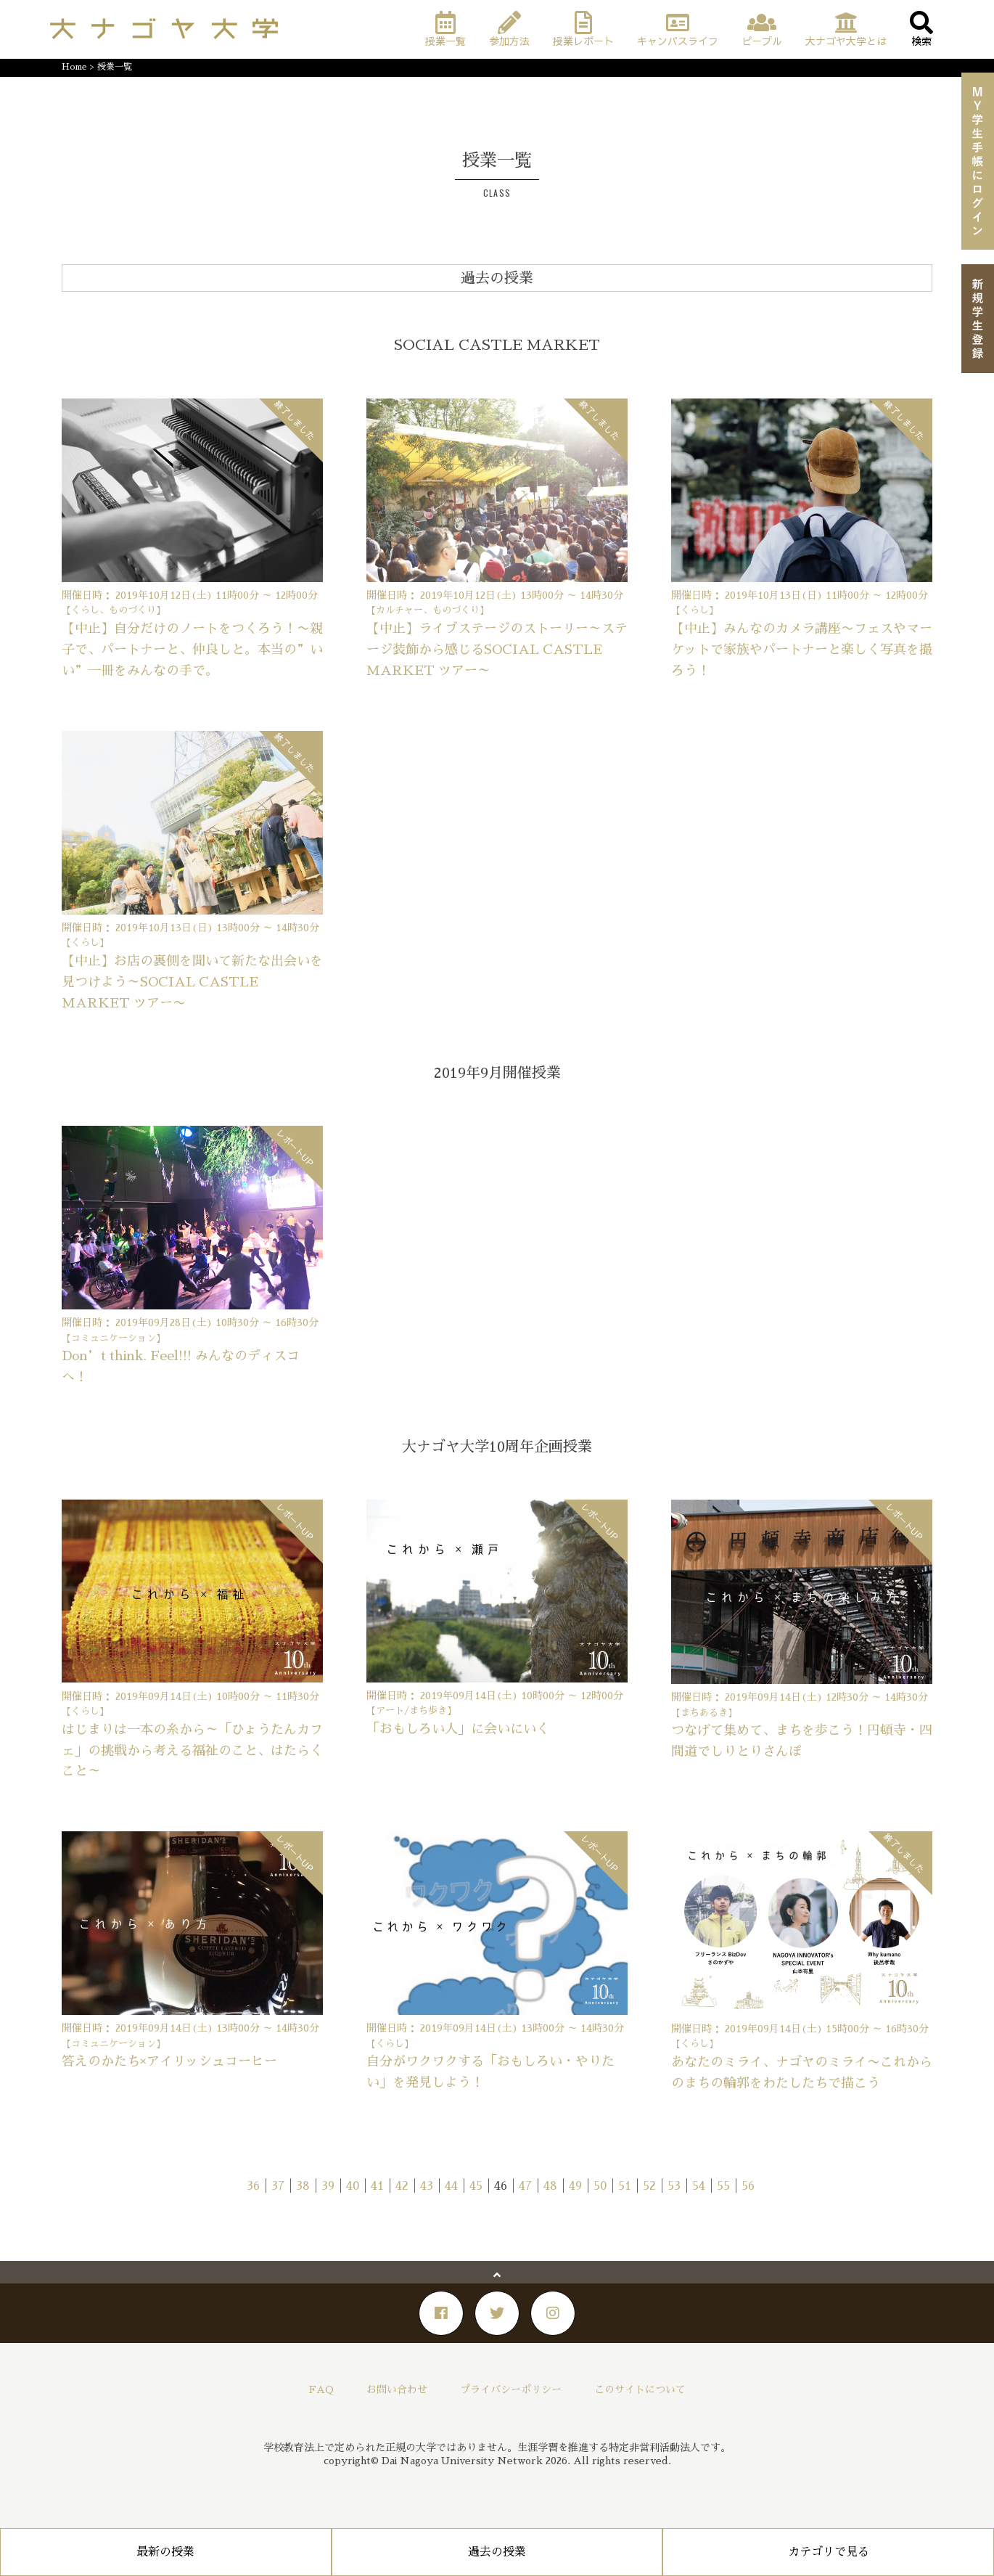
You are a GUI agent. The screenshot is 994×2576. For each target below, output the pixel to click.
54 (698, 2186)
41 (377, 2186)
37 (277, 2186)
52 (649, 2186)
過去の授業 (497, 2552)
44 (451, 2186)
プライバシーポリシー (511, 2389)
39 (327, 2186)
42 (401, 2186)
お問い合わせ (396, 2389)
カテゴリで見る (828, 2552)
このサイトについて (640, 2389)
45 (475, 2186)
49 (575, 2186)
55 (723, 2186)
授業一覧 (114, 66)
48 (550, 2186)
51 (624, 2186)
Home (74, 66)
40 (352, 2186)
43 (426, 2186)
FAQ (321, 2389)
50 (600, 2186)
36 (253, 2186)
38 (303, 2186)
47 (525, 2186)
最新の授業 (165, 2552)
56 (748, 2186)
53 (674, 2186)
